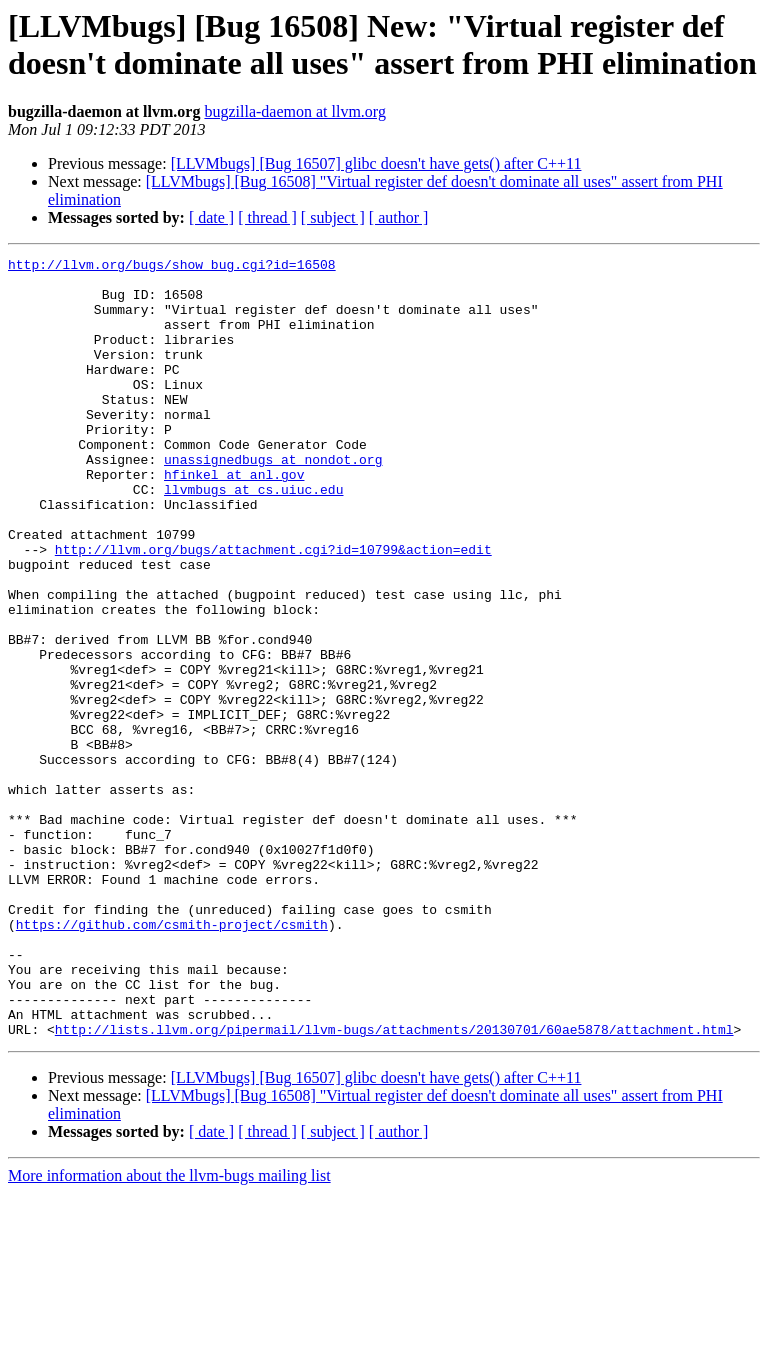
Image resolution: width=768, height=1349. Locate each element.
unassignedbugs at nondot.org (273, 501)
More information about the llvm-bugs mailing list (169, 1331)
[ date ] (211, 217)
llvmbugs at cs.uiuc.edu (253, 537)
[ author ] (399, 217)
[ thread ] (267, 217)
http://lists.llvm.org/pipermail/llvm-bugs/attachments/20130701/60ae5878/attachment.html (394, 1185)
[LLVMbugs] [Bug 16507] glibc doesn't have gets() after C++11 (376, 163)
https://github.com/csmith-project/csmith (172, 1059)
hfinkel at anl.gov (234, 519)
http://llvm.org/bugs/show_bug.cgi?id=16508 (172, 267)
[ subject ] (333, 217)
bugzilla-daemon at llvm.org (294, 111)
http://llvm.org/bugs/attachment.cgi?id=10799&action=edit (273, 609)
